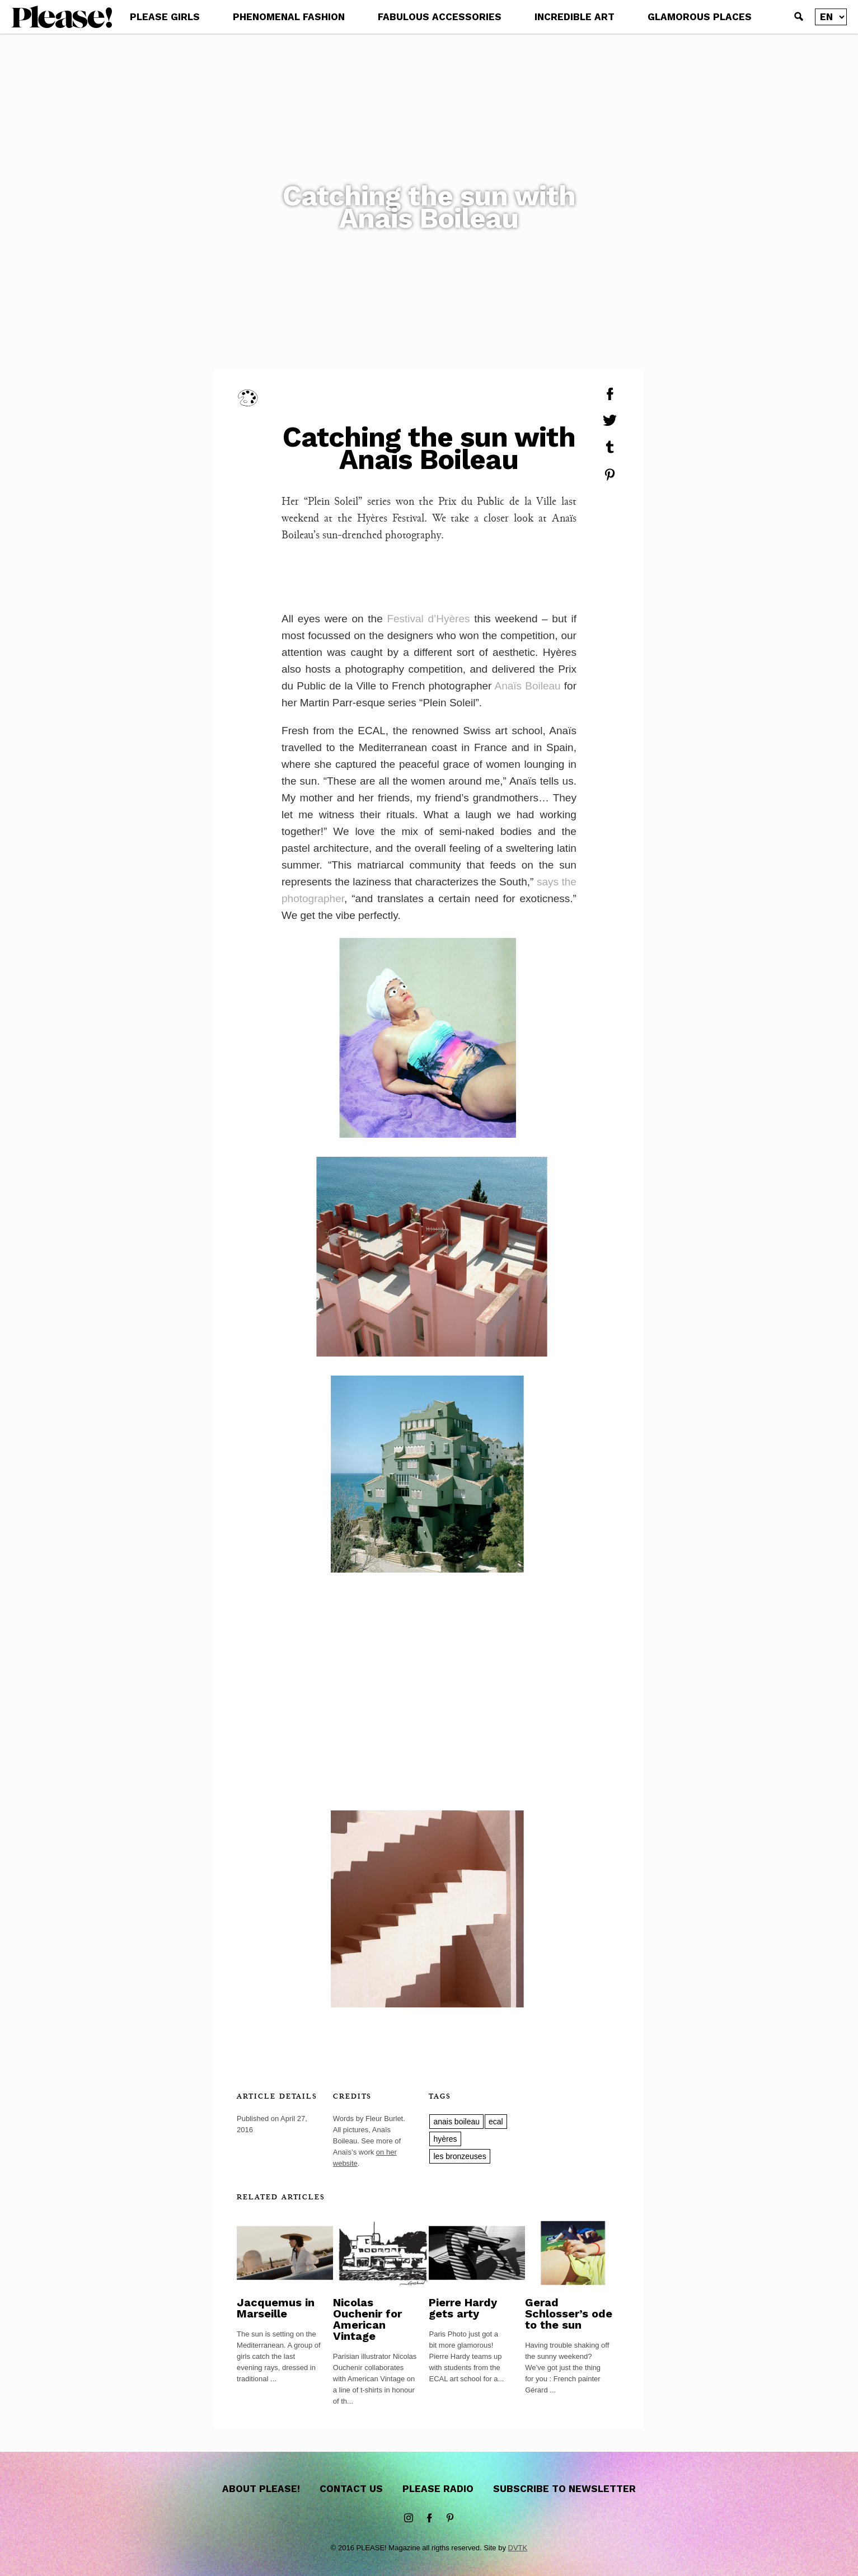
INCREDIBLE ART (575, 16)
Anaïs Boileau (528, 686)
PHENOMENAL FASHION (289, 16)
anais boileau (456, 2121)
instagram (409, 2518)
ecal (496, 2121)
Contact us (351, 2488)
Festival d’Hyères (428, 619)
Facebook (429, 2518)
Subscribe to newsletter (564, 2488)
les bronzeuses (459, 2156)
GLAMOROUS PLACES (700, 16)
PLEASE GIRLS (165, 16)
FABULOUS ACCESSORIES (439, 16)
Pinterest (450, 2518)
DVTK (518, 2548)
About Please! (261, 2488)
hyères (445, 2138)
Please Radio (437, 2488)
